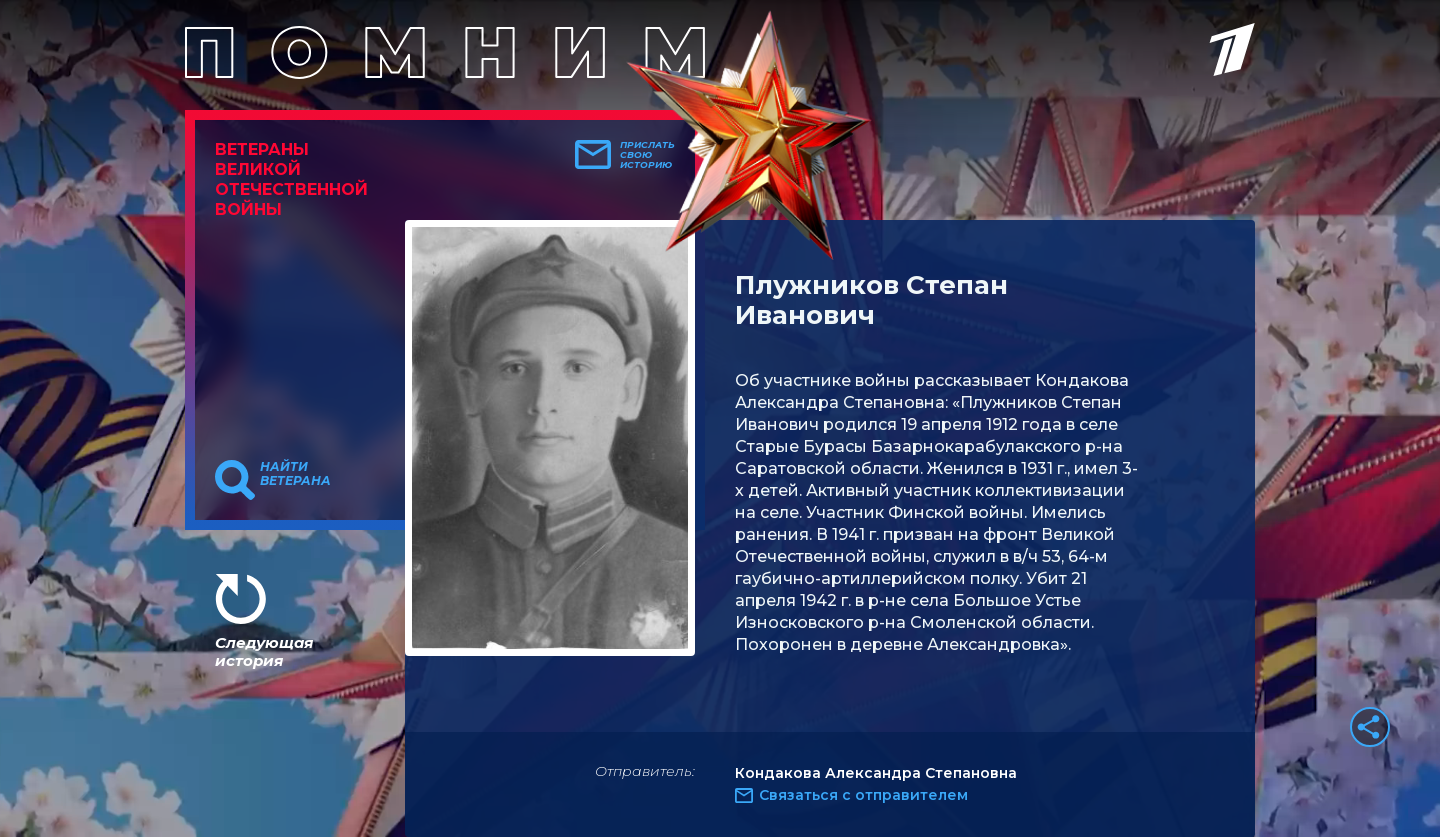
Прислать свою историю (647, 155)
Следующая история (264, 651)
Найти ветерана (295, 474)
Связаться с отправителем (863, 795)
